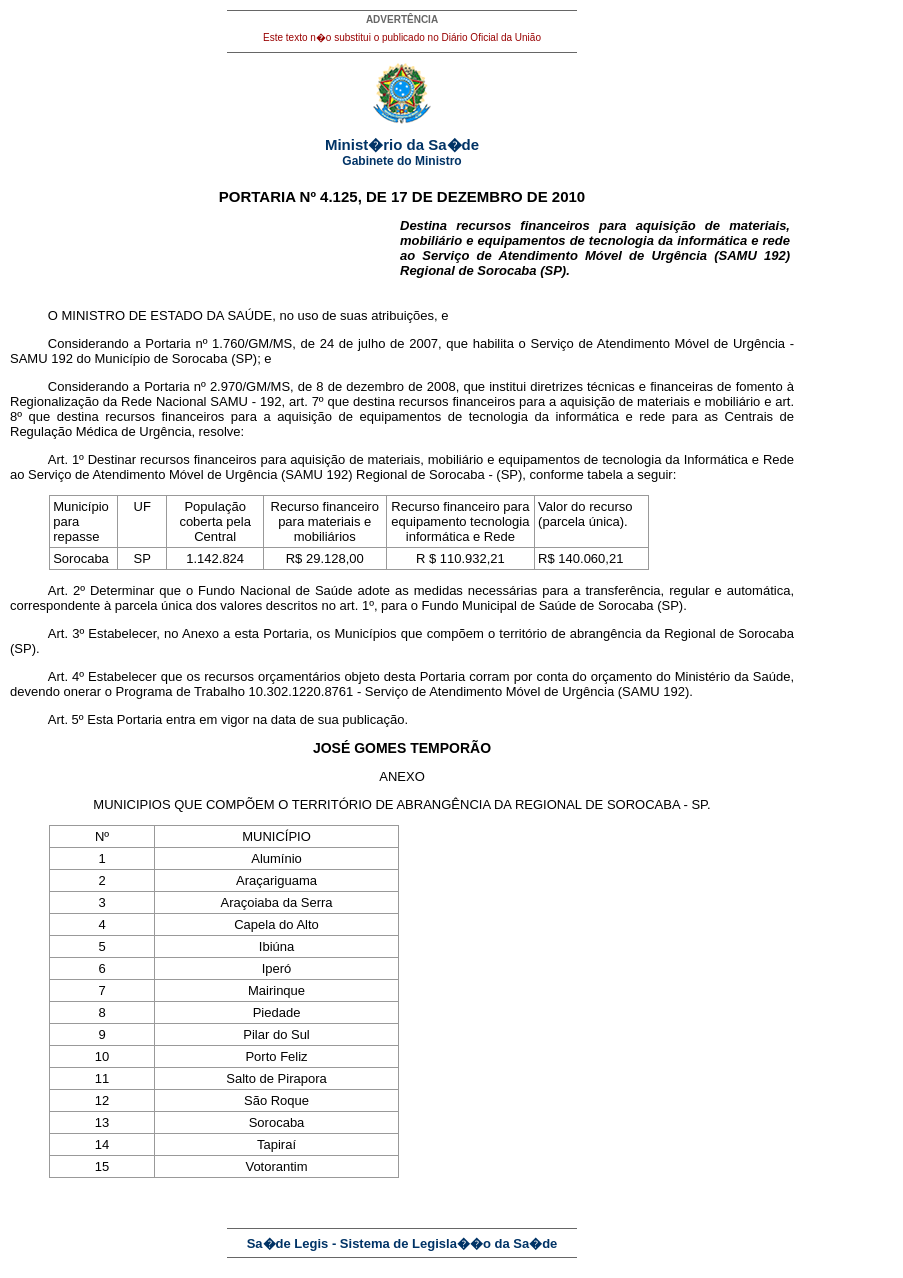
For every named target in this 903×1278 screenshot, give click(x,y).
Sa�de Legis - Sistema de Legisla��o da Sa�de (402, 1243)
